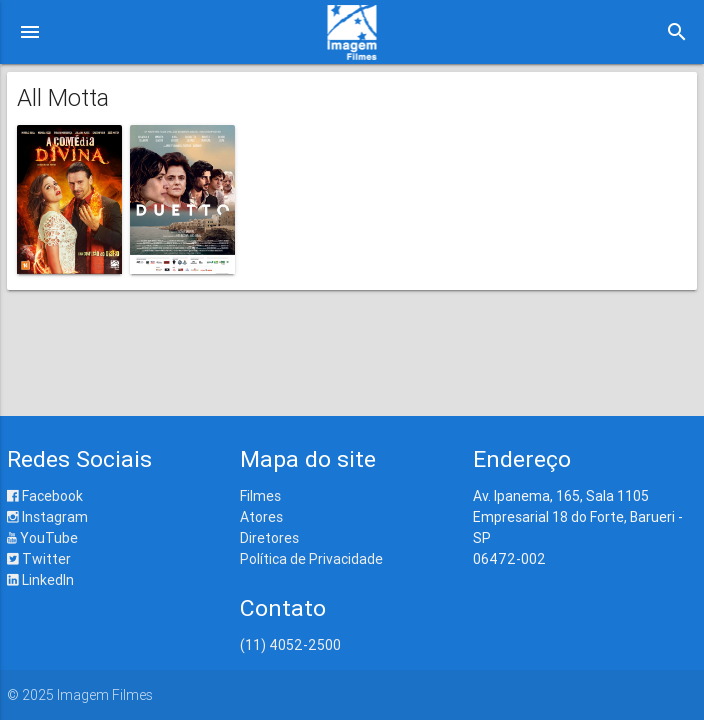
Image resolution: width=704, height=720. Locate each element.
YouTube (42, 538)
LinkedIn (40, 580)
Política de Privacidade (311, 559)
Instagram (47, 517)
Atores (261, 517)
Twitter (39, 559)
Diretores (269, 538)
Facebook (45, 496)
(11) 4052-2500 (290, 645)
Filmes (260, 496)
